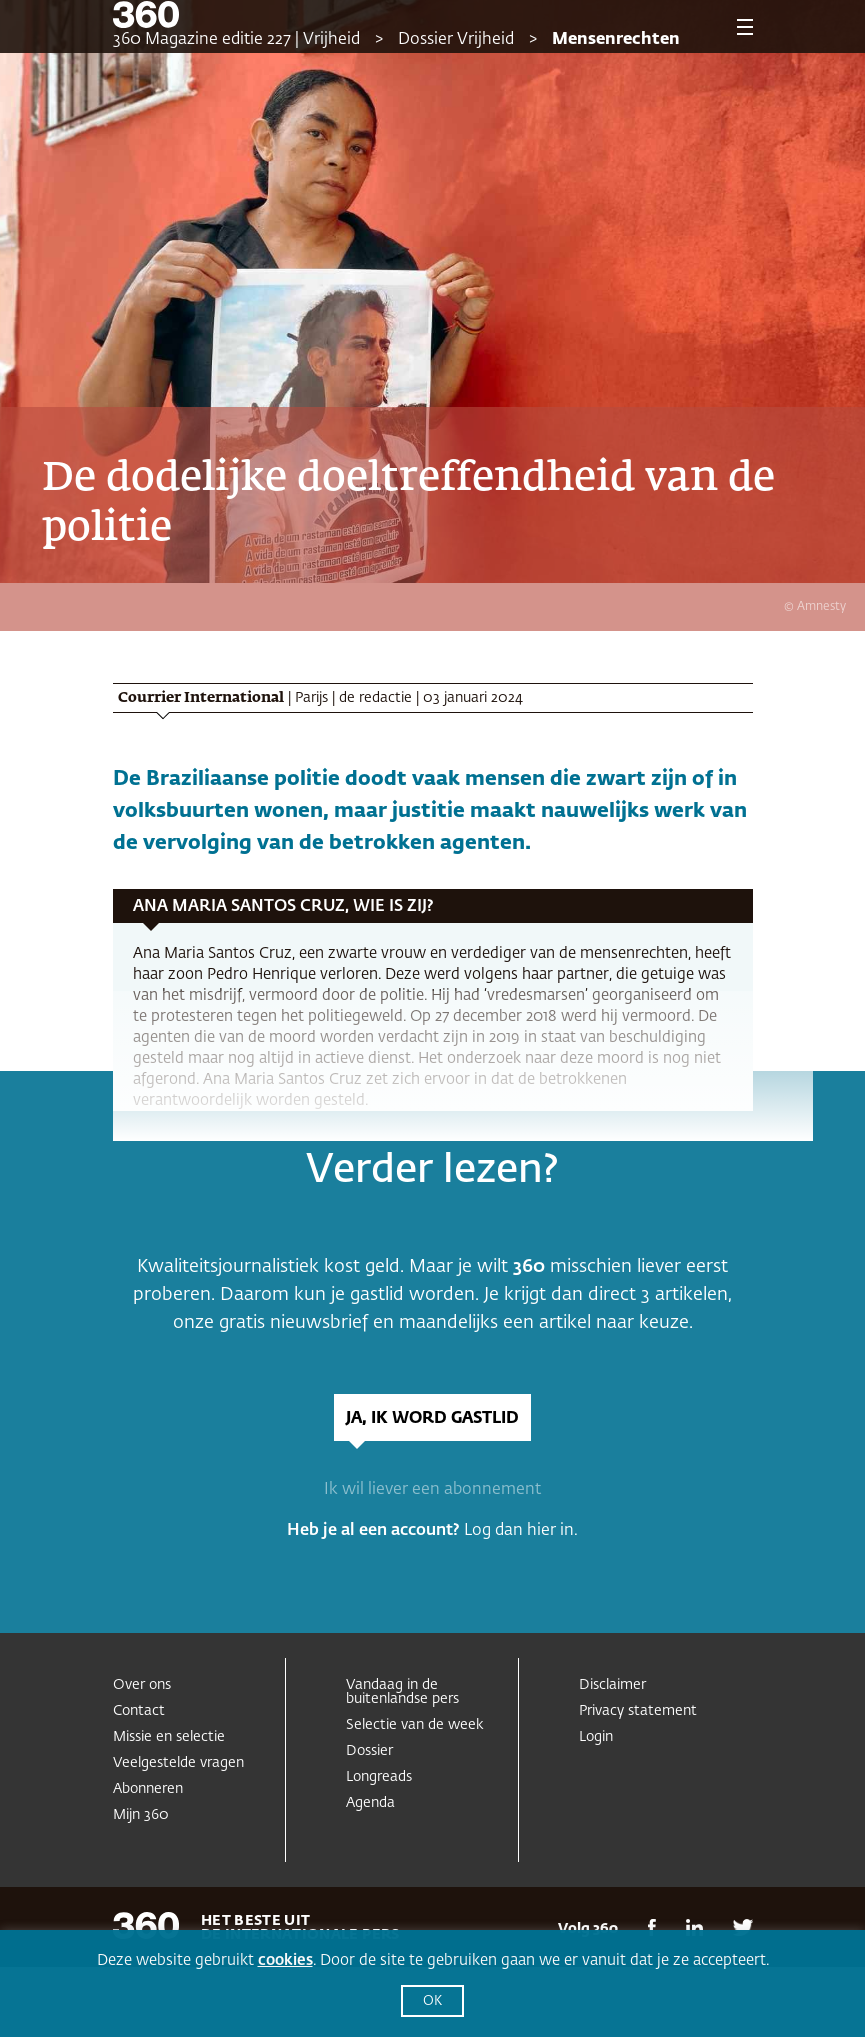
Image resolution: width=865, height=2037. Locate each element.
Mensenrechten (616, 40)
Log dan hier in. (521, 1531)
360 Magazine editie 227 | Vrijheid (236, 40)
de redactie (375, 698)
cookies (285, 1960)
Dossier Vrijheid (456, 40)
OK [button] (432, 2001)
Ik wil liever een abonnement (432, 1490)
